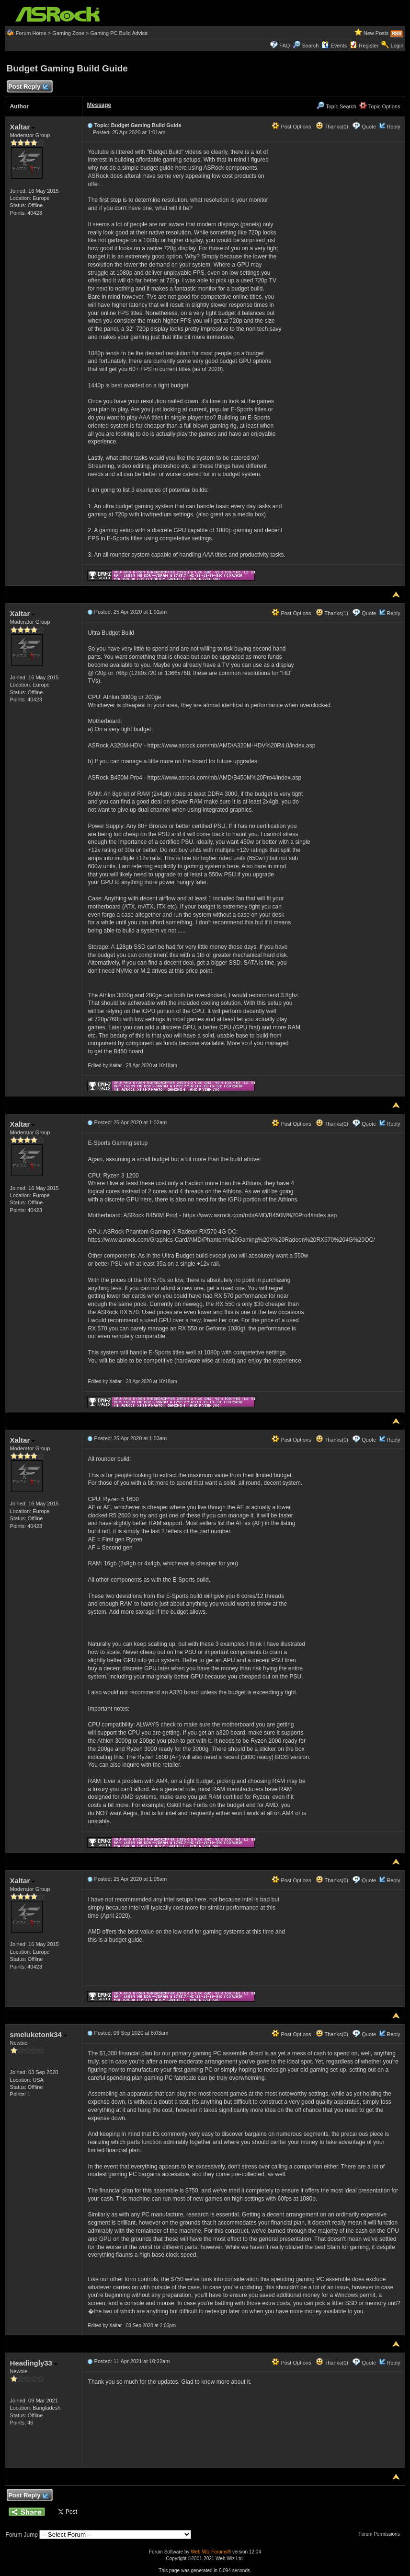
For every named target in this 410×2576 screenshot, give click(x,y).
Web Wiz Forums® (211, 2551)
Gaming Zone (68, 33)
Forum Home (31, 33)
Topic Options (379, 106)
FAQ (284, 45)
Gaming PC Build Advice (119, 33)
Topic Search (336, 106)
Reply (393, 126)
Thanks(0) (332, 126)
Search (310, 45)
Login (397, 45)
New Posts (376, 33)
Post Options (291, 126)
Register (368, 45)
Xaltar (22, 127)
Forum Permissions (382, 2534)
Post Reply (28, 87)
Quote (369, 126)
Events (334, 45)
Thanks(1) (332, 613)
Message (99, 105)
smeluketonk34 (39, 2034)
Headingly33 (34, 2363)
